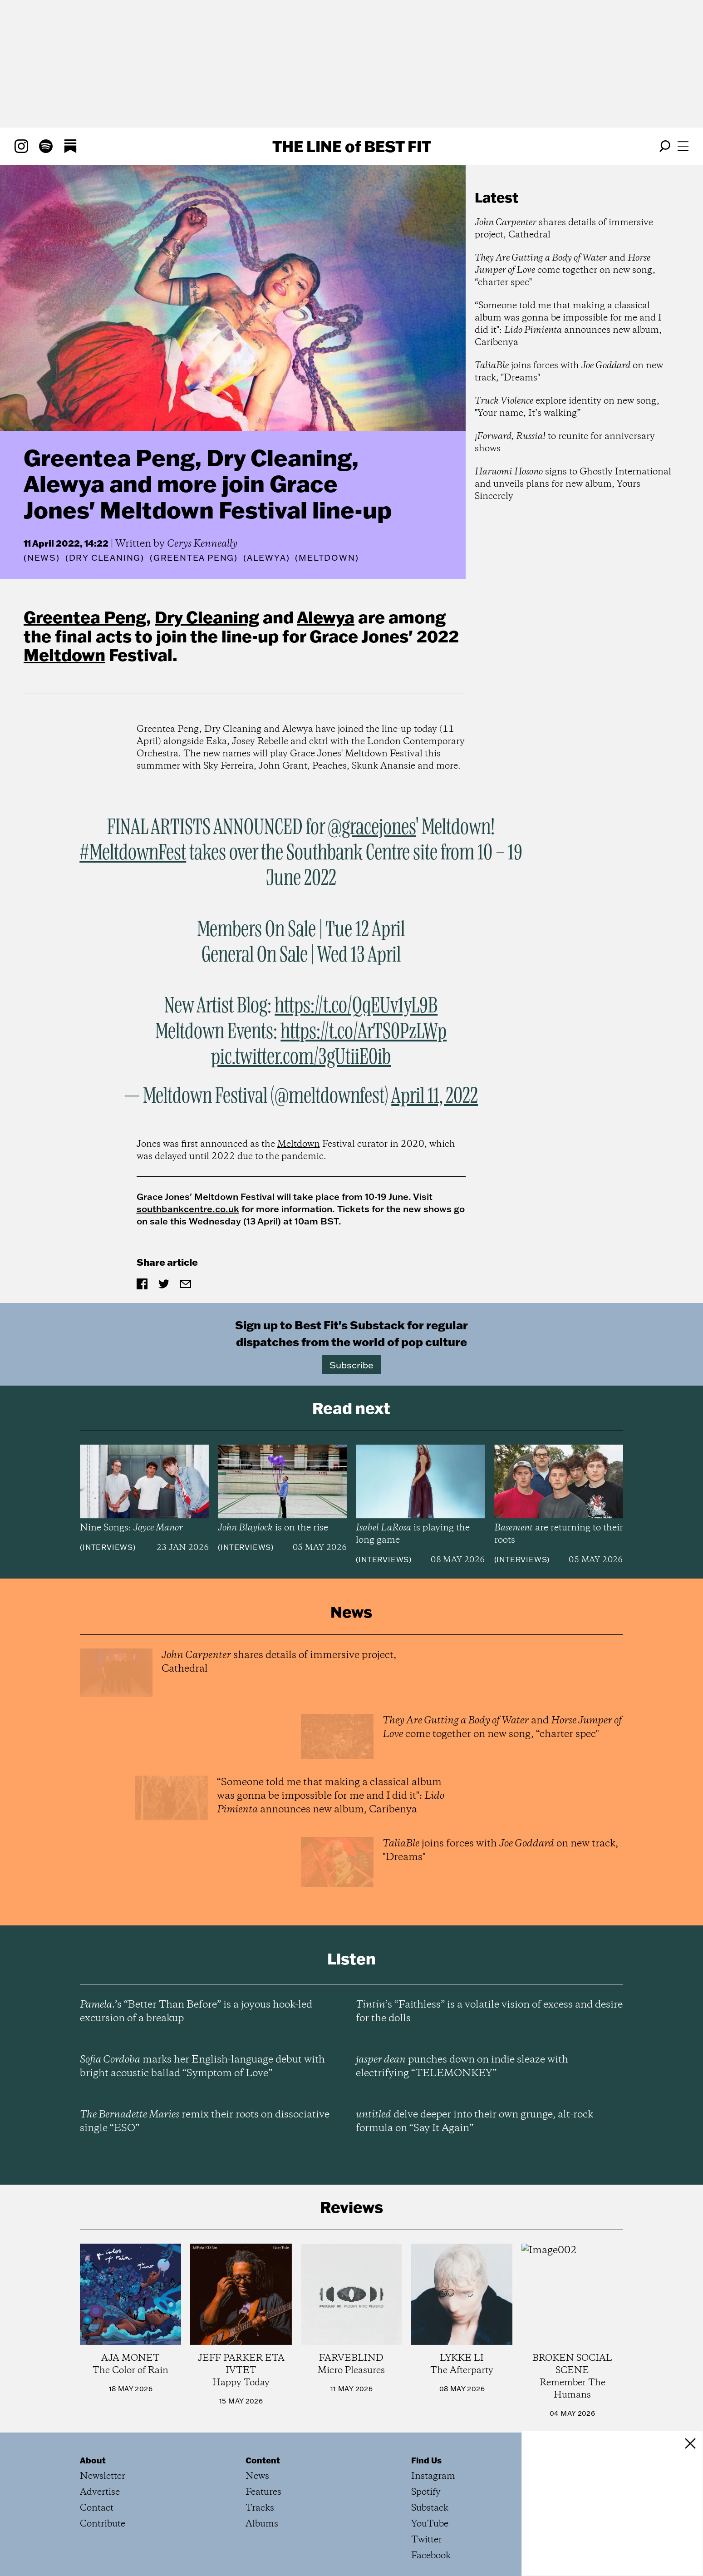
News (41, 558)
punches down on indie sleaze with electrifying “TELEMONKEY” (462, 2066)
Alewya (325, 617)
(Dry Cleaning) (104, 558)
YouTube (429, 2524)
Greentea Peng (85, 617)
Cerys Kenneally (202, 544)
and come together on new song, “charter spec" (565, 270)
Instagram (433, 2476)
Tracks (260, 2508)
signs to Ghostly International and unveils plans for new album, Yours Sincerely (573, 484)
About (93, 2460)
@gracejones (372, 827)
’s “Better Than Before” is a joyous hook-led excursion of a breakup (196, 2011)
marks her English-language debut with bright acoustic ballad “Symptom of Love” (202, 2066)
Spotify (426, 2492)
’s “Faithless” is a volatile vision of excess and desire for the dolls (489, 2011)
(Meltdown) (327, 558)
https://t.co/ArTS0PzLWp (363, 1032)
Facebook (431, 2556)
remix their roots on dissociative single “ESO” (204, 2121)
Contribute (102, 2524)
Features (263, 2492)
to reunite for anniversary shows (565, 442)
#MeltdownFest (132, 853)
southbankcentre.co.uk (188, 1208)
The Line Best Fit (351, 146)
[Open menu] (683, 146)
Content (263, 2460)
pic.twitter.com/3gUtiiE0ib (301, 1057)
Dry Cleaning (207, 617)
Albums (262, 2524)
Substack (429, 2508)
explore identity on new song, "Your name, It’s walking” (567, 407)
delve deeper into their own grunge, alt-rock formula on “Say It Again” (474, 2121)
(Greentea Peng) (194, 558)
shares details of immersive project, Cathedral (564, 229)
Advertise (100, 2492)
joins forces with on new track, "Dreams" (569, 372)
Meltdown (64, 654)
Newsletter (102, 2476)
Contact (96, 2508)
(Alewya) (266, 558)
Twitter (426, 2540)
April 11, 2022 (434, 1096)
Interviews (108, 1547)
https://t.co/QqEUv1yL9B (356, 1006)
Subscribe (351, 1365)
